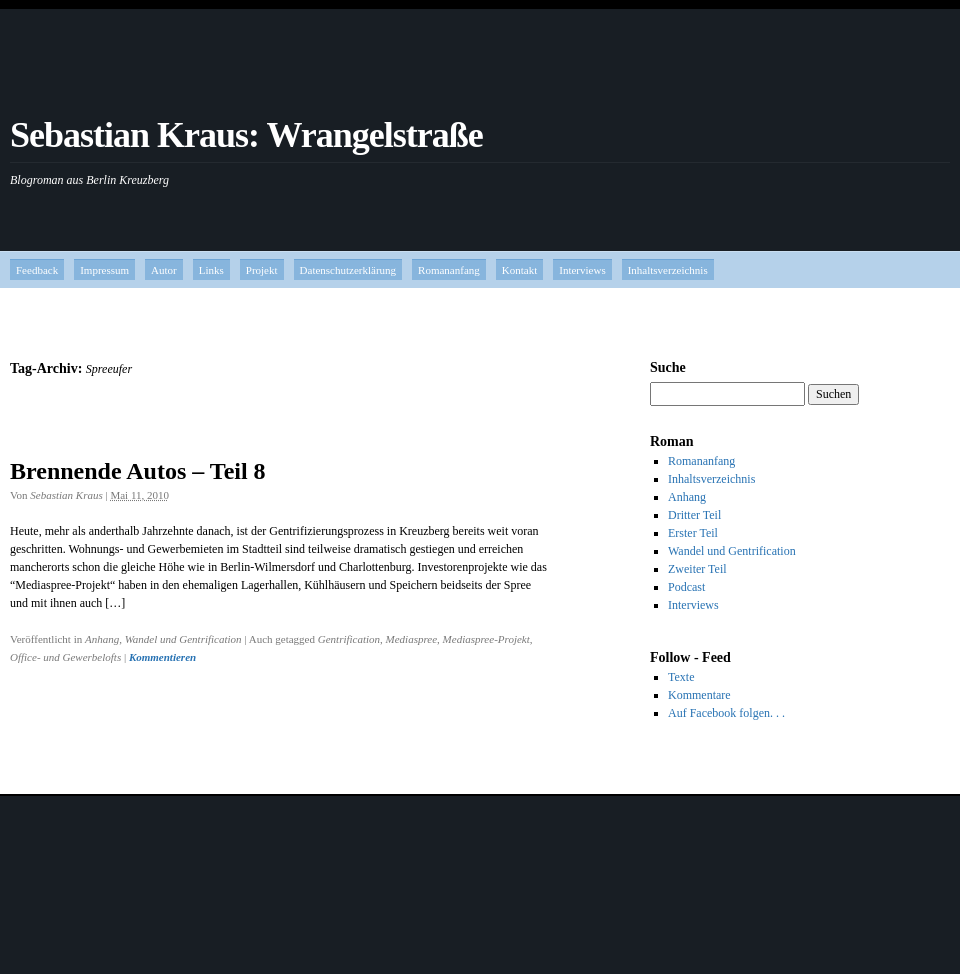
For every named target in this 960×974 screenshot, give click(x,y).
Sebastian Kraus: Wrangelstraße (246, 135)
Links (211, 270)
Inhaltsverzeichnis (668, 270)
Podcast (686, 587)
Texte (681, 677)
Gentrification (349, 639)
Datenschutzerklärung (348, 270)
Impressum (104, 270)
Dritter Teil (694, 515)
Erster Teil (693, 533)
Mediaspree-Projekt (486, 639)
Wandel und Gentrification (183, 639)
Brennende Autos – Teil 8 (138, 471)
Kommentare (699, 695)
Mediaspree (412, 639)
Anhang (102, 639)
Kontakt (519, 270)
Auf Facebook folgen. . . (726, 713)
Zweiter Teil (697, 569)
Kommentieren (162, 657)
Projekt (262, 270)
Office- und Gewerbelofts (65, 657)
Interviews (582, 270)
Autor (164, 270)
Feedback (37, 270)
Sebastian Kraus (66, 495)
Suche (668, 367)
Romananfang (449, 270)
